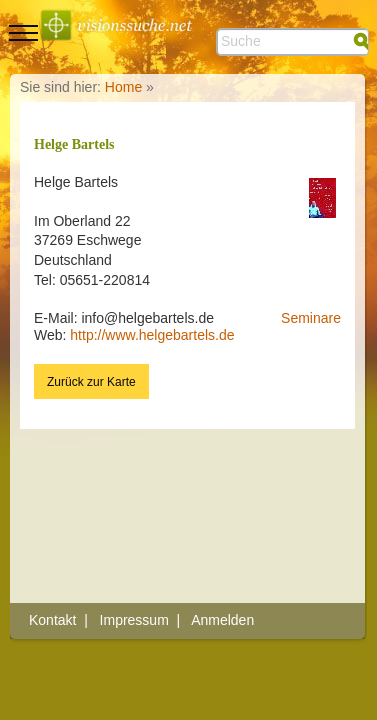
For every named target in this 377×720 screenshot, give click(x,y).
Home (123, 87)
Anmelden (222, 620)
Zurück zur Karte (91, 382)
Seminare (311, 318)
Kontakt (52, 620)
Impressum (134, 620)
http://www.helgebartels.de (152, 335)
